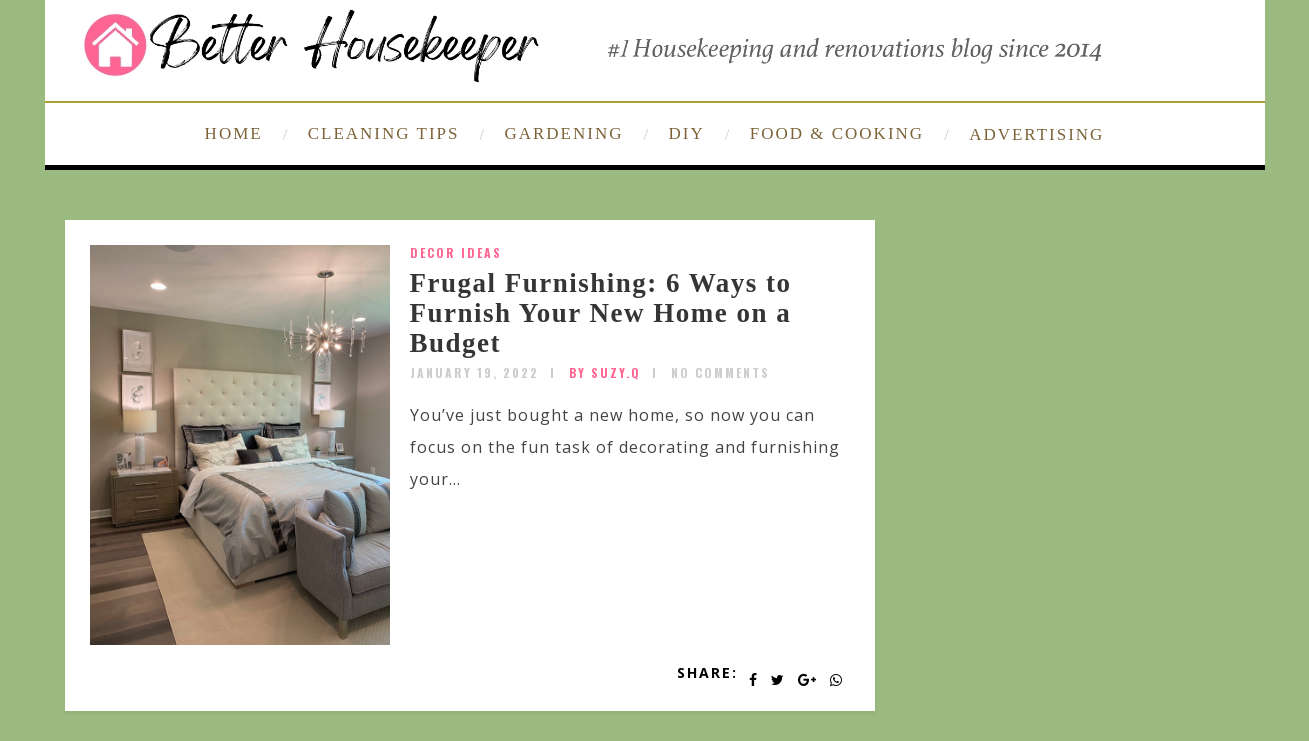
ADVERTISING (1036, 134)
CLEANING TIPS (384, 133)
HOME (234, 133)
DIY (687, 133)
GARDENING (563, 133)
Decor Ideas (456, 252)
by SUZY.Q (605, 372)
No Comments (720, 372)
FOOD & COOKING (837, 133)
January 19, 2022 (474, 372)
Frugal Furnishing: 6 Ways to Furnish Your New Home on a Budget (601, 312)
